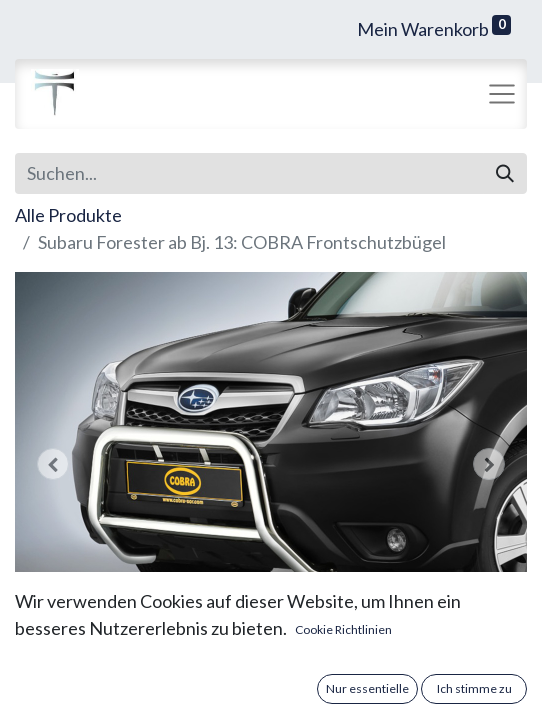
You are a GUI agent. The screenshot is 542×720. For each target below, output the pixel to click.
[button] (53, 464)
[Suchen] (505, 173)
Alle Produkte (68, 215)
